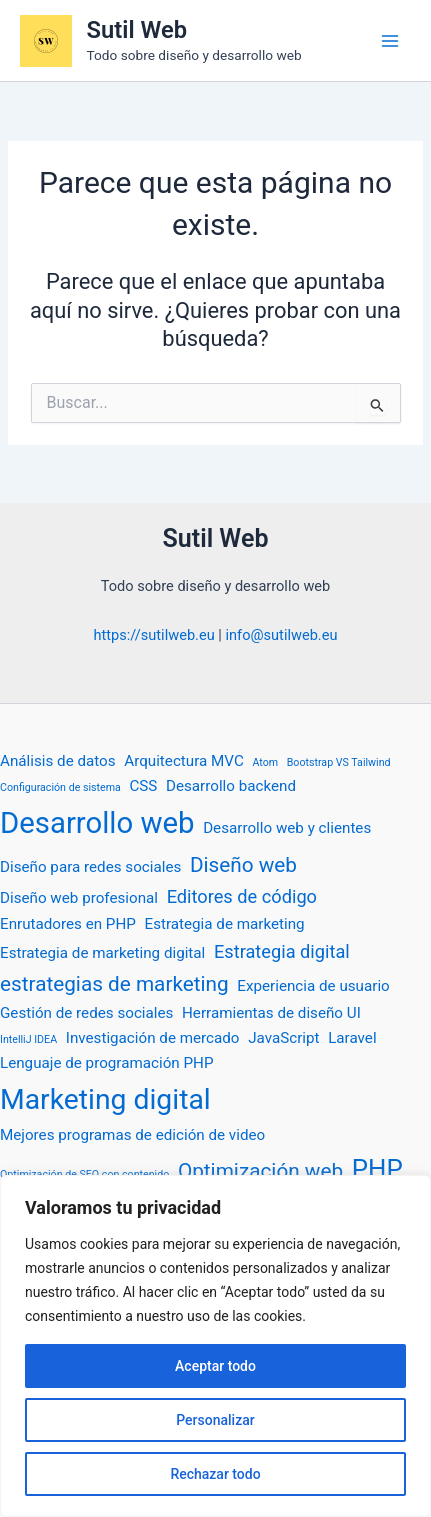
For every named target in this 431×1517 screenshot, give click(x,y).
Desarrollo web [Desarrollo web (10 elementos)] (97, 823)
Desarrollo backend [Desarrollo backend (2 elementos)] (231, 786)
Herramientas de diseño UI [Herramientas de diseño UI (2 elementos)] (271, 1013)
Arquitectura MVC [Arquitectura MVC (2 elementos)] (184, 761)
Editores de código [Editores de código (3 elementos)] (242, 896)
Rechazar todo (215, 1474)
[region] (215, 1346)
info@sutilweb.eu (281, 635)
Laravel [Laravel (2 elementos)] (352, 1038)
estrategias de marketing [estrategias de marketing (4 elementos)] (114, 984)
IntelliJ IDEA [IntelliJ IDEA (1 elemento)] (28, 1039)
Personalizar (215, 1420)
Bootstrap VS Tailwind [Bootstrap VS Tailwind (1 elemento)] (339, 762)
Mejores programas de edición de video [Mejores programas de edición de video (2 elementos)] (132, 1135)
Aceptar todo (215, 1366)
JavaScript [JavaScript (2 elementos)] (283, 1038)
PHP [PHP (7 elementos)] (377, 1169)
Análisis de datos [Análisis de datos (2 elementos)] (58, 761)
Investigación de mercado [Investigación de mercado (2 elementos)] (153, 1038)
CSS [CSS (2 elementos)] (143, 786)
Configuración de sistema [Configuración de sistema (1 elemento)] (60, 787)
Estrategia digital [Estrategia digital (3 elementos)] (282, 951)
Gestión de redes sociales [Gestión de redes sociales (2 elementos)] (86, 1013)
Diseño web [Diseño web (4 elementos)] (243, 865)
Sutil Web (137, 30)
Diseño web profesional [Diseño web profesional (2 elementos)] (79, 898)
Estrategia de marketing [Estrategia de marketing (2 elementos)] (225, 924)
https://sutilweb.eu (154, 635)
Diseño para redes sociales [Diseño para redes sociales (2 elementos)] (90, 867)
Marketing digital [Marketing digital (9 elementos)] (105, 1099)
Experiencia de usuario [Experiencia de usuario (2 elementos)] (313, 986)
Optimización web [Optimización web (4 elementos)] (260, 1171)
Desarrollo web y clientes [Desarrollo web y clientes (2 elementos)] (287, 828)
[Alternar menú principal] (390, 41)
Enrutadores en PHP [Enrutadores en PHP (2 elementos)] (68, 924)
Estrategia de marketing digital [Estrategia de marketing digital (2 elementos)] (102, 953)
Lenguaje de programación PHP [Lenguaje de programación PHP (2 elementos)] (107, 1063)
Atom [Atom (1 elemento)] (265, 762)
